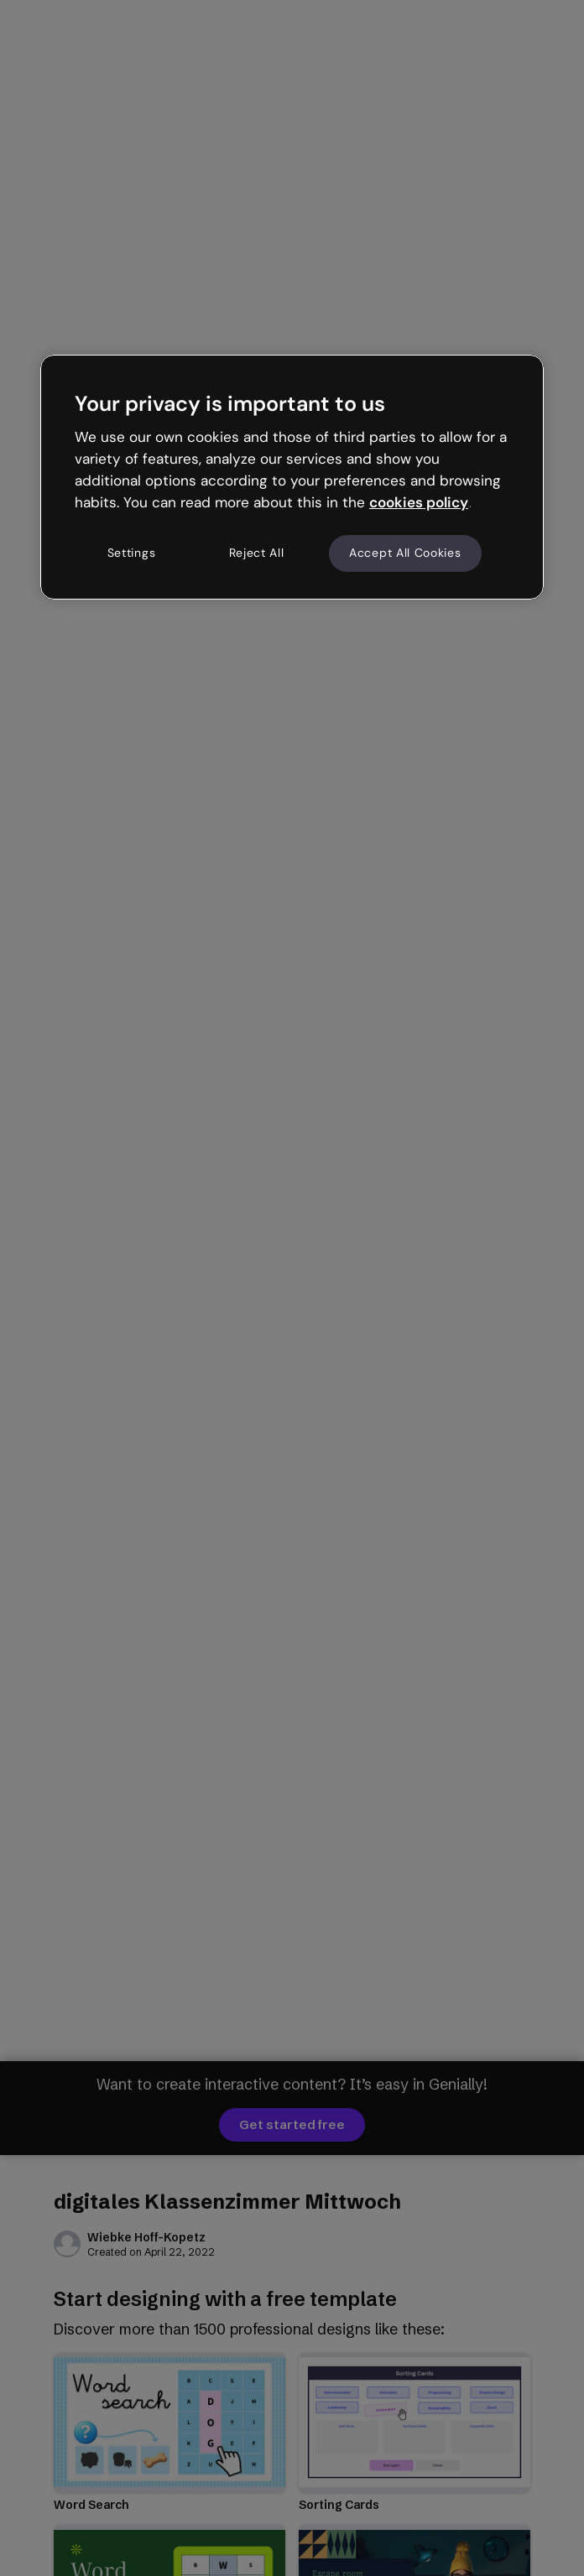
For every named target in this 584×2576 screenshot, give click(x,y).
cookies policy (418, 502)
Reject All (256, 552)
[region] (292, 477)
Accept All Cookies (405, 552)
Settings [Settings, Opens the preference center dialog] (131, 552)
